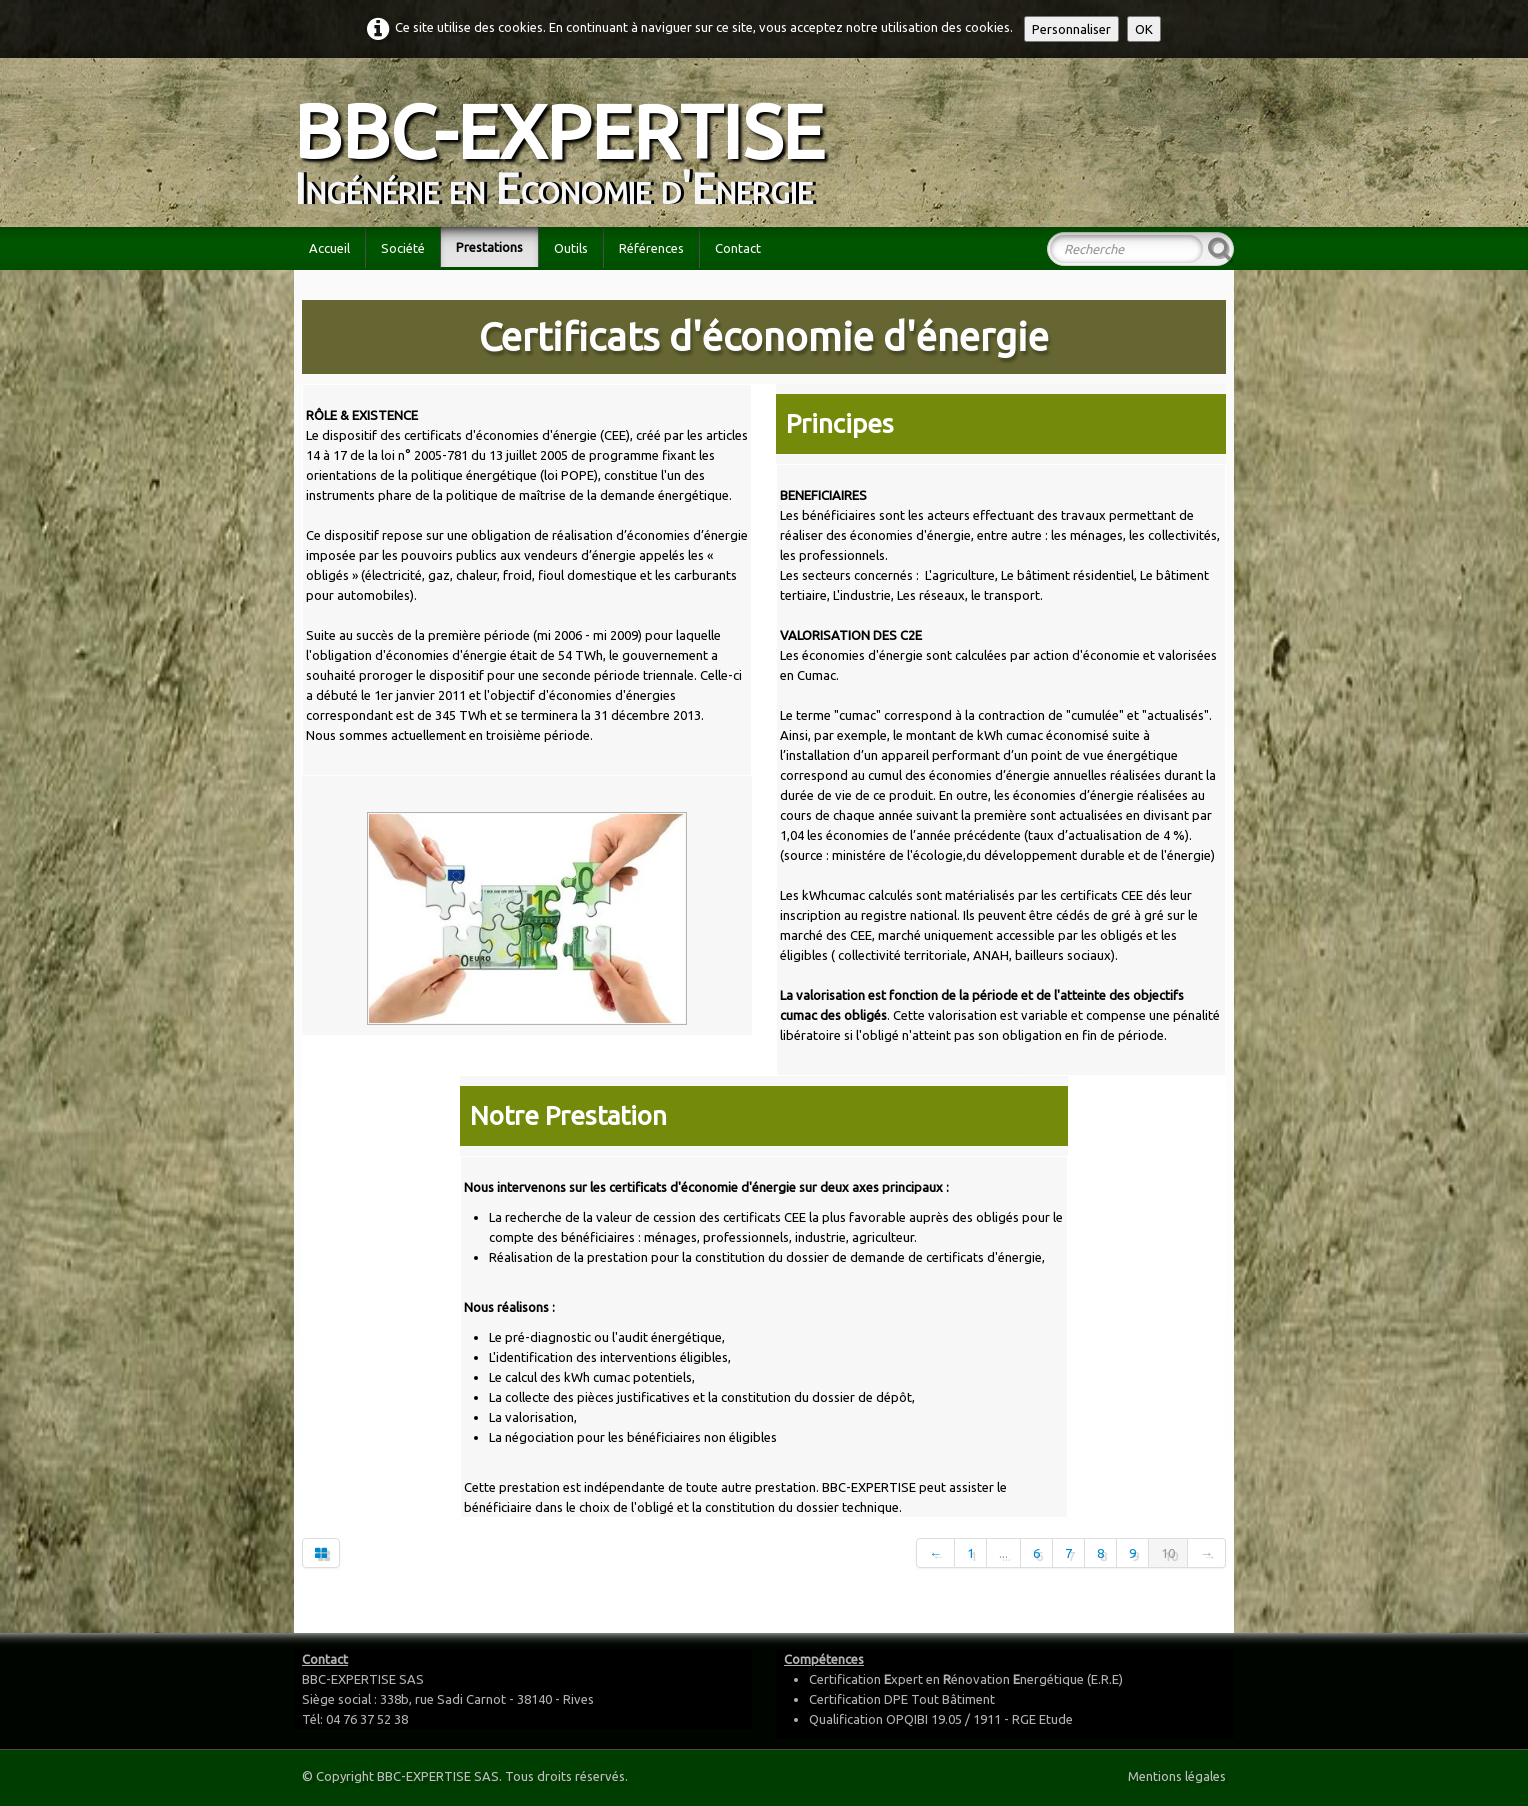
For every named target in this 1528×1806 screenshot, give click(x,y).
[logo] (566, 140)
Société (403, 248)
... (1003, 1553)
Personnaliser (1071, 29)
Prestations (489, 247)
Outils (571, 248)
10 (1168, 1553)
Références (651, 248)
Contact (738, 248)
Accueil (329, 248)
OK (1144, 29)
